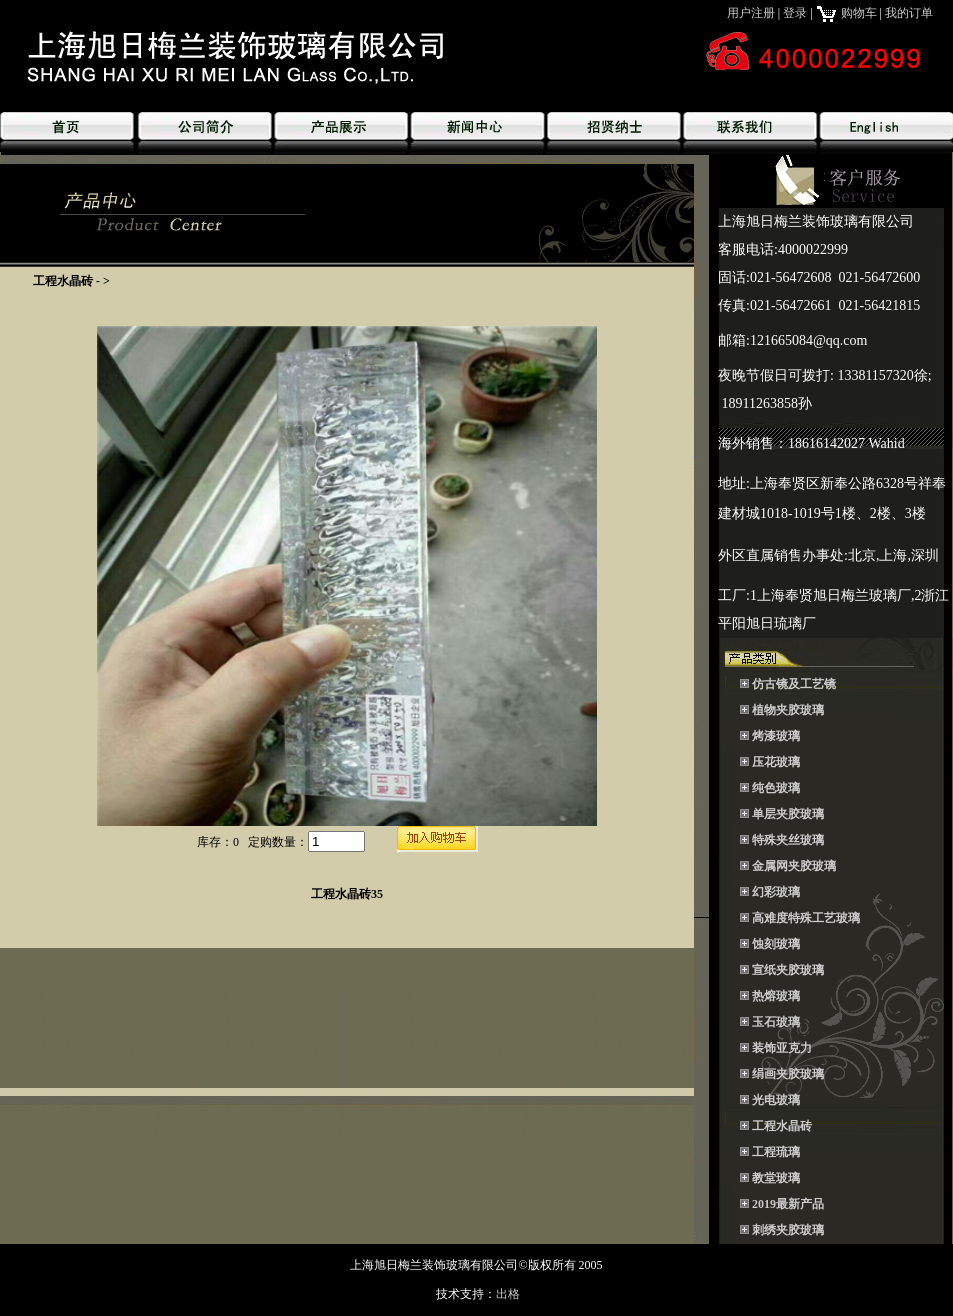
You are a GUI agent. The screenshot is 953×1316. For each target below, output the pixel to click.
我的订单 (909, 13)
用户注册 (751, 13)
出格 (508, 1294)
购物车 (846, 13)
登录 (795, 13)
